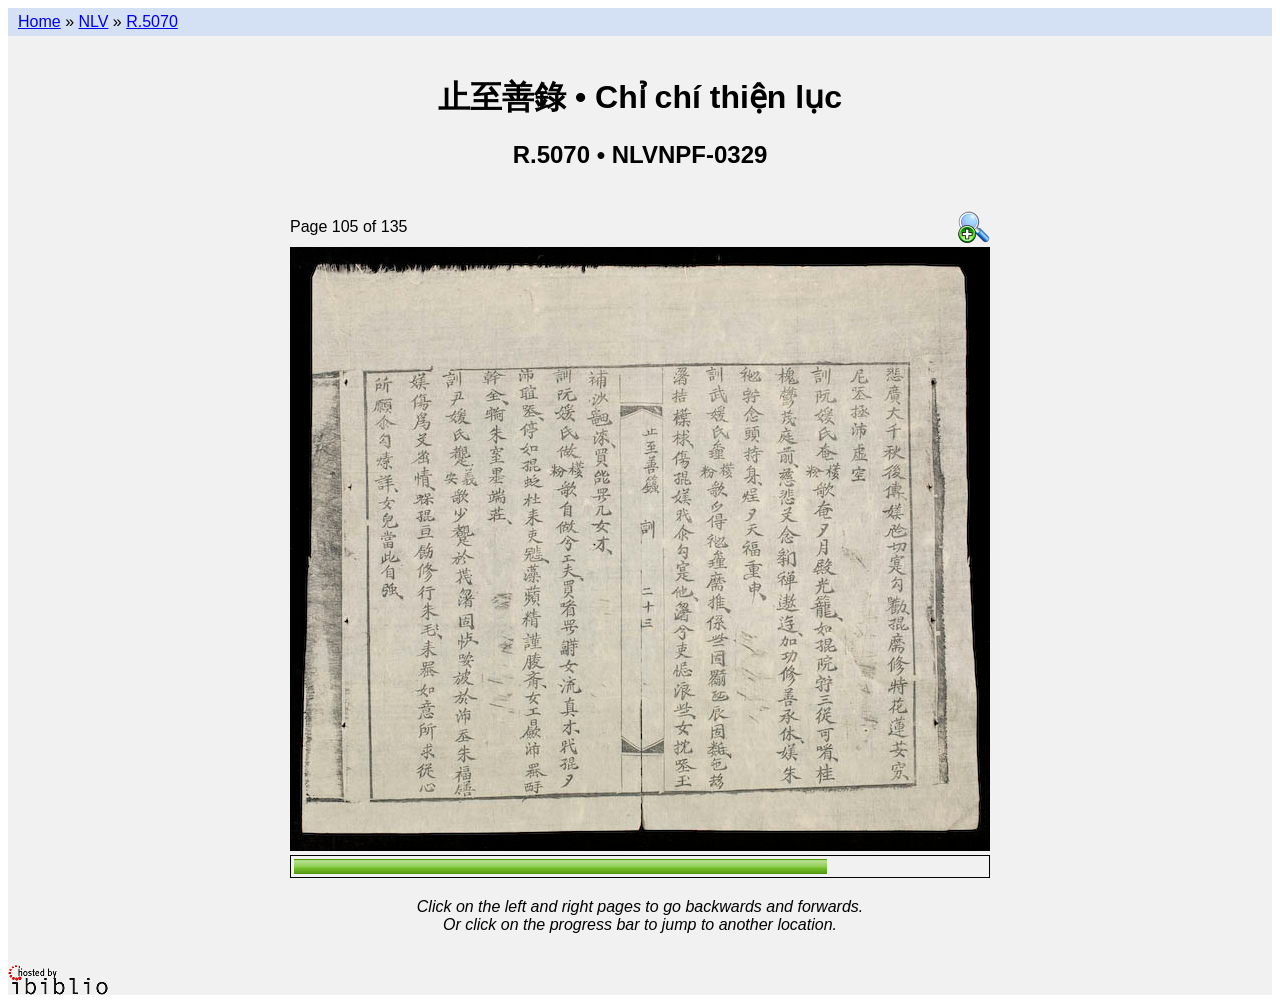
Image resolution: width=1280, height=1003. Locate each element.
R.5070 (152, 21)
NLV (93, 21)
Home (39, 21)
